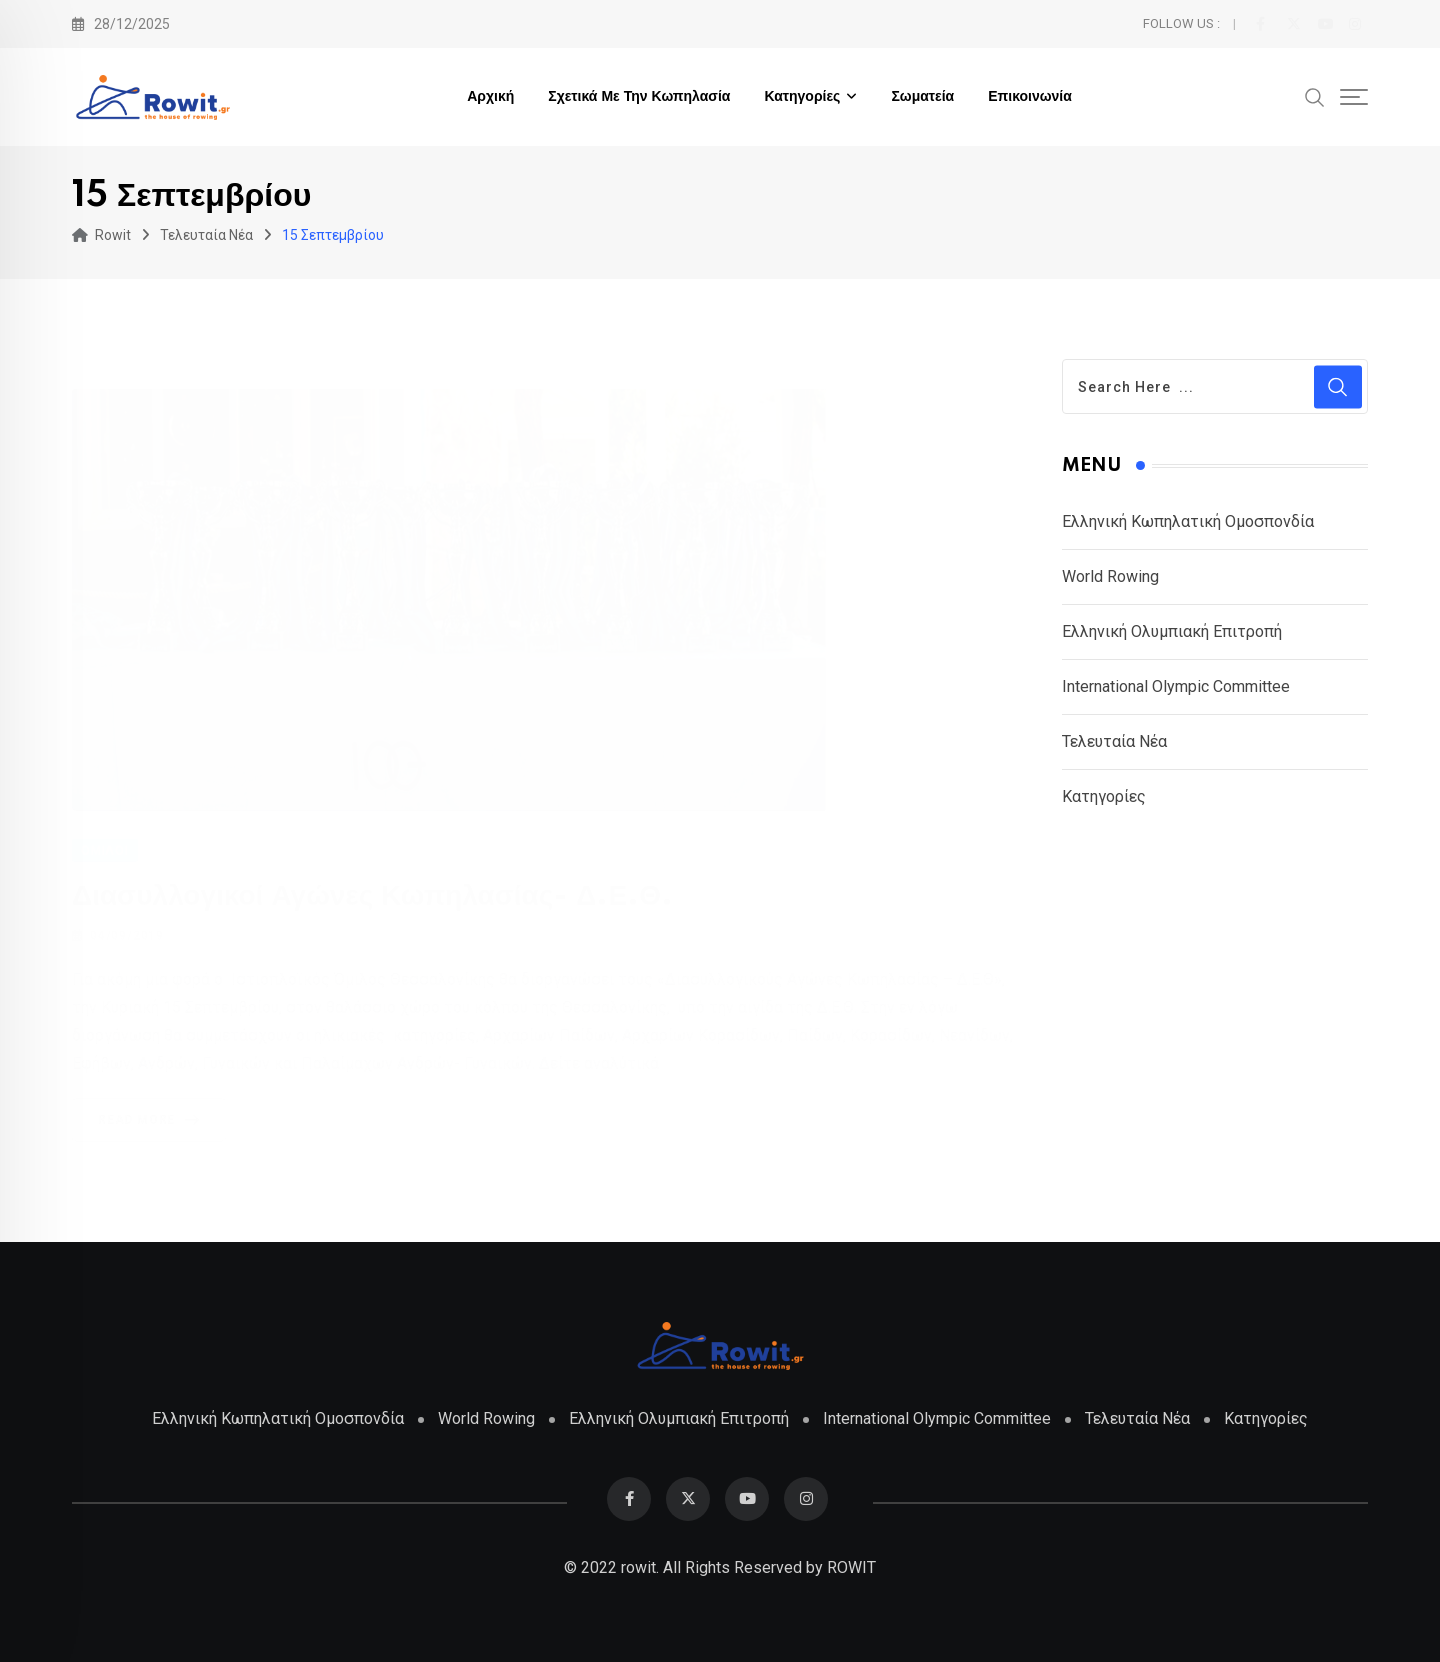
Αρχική (490, 97)
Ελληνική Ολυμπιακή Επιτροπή (1172, 631)
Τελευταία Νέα (1114, 741)
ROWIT (851, 1567)
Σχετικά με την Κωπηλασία (639, 97)
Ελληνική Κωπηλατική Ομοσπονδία (1188, 521)
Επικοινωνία (1030, 97)
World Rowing (1110, 576)
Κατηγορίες (802, 97)
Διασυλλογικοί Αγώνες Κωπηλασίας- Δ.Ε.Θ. (372, 895)
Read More (152, 1119)
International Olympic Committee (1176, 686)
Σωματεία (922, 97)
